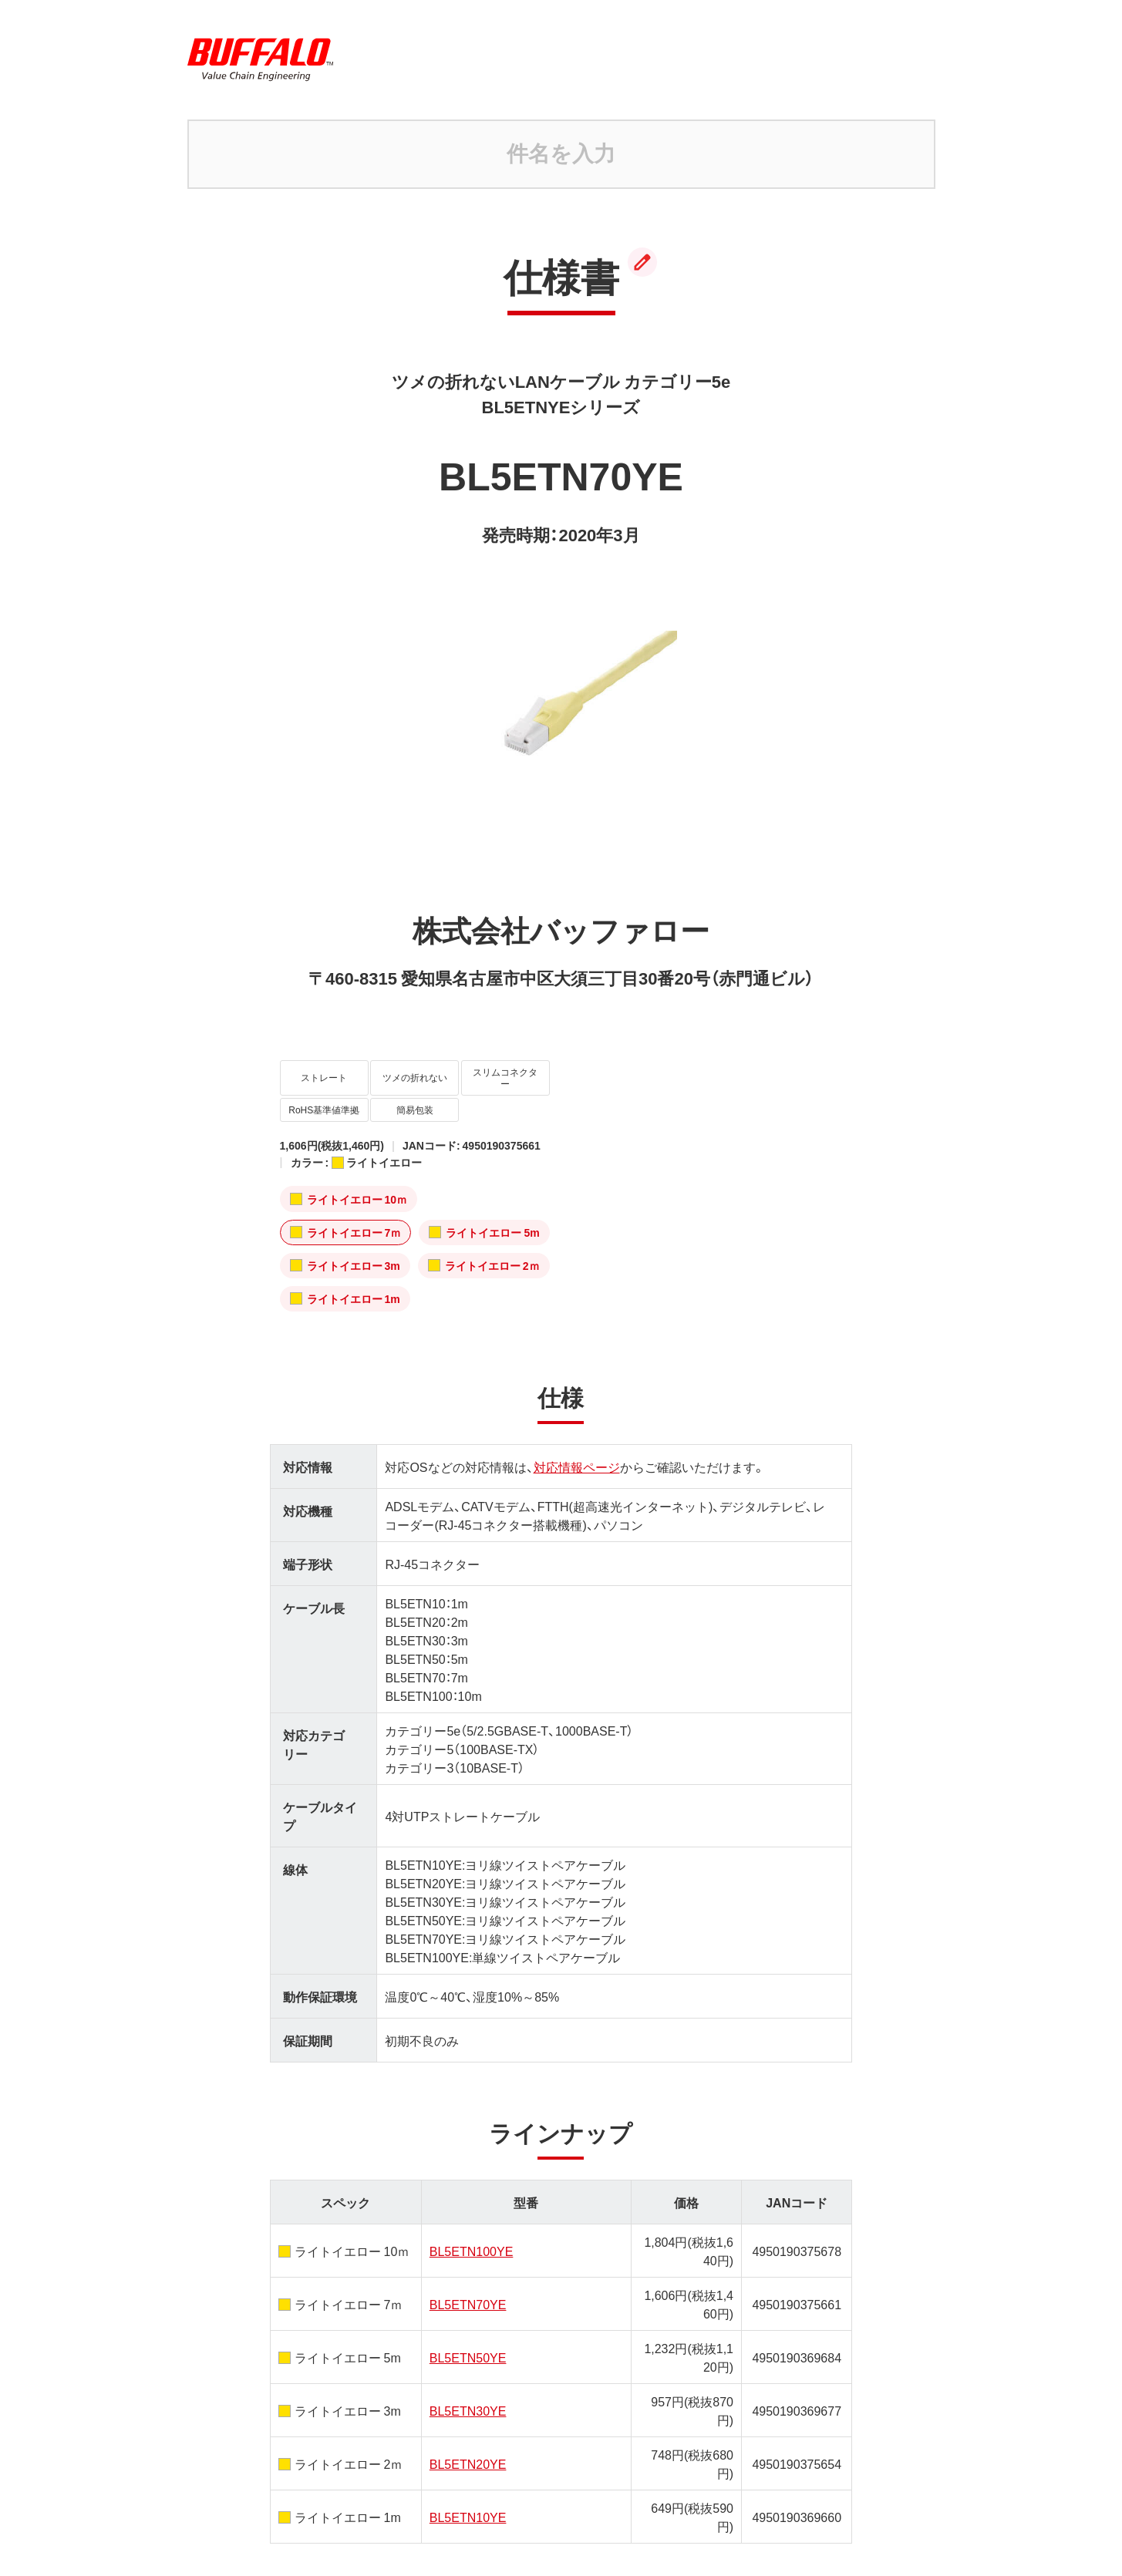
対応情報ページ (577, 1422)
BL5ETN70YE (468, 2259)
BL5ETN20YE (468, 2418)
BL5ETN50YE (468, 2312)
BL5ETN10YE (468, 2472)
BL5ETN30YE (468, 2365)
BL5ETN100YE (472, 2206)
